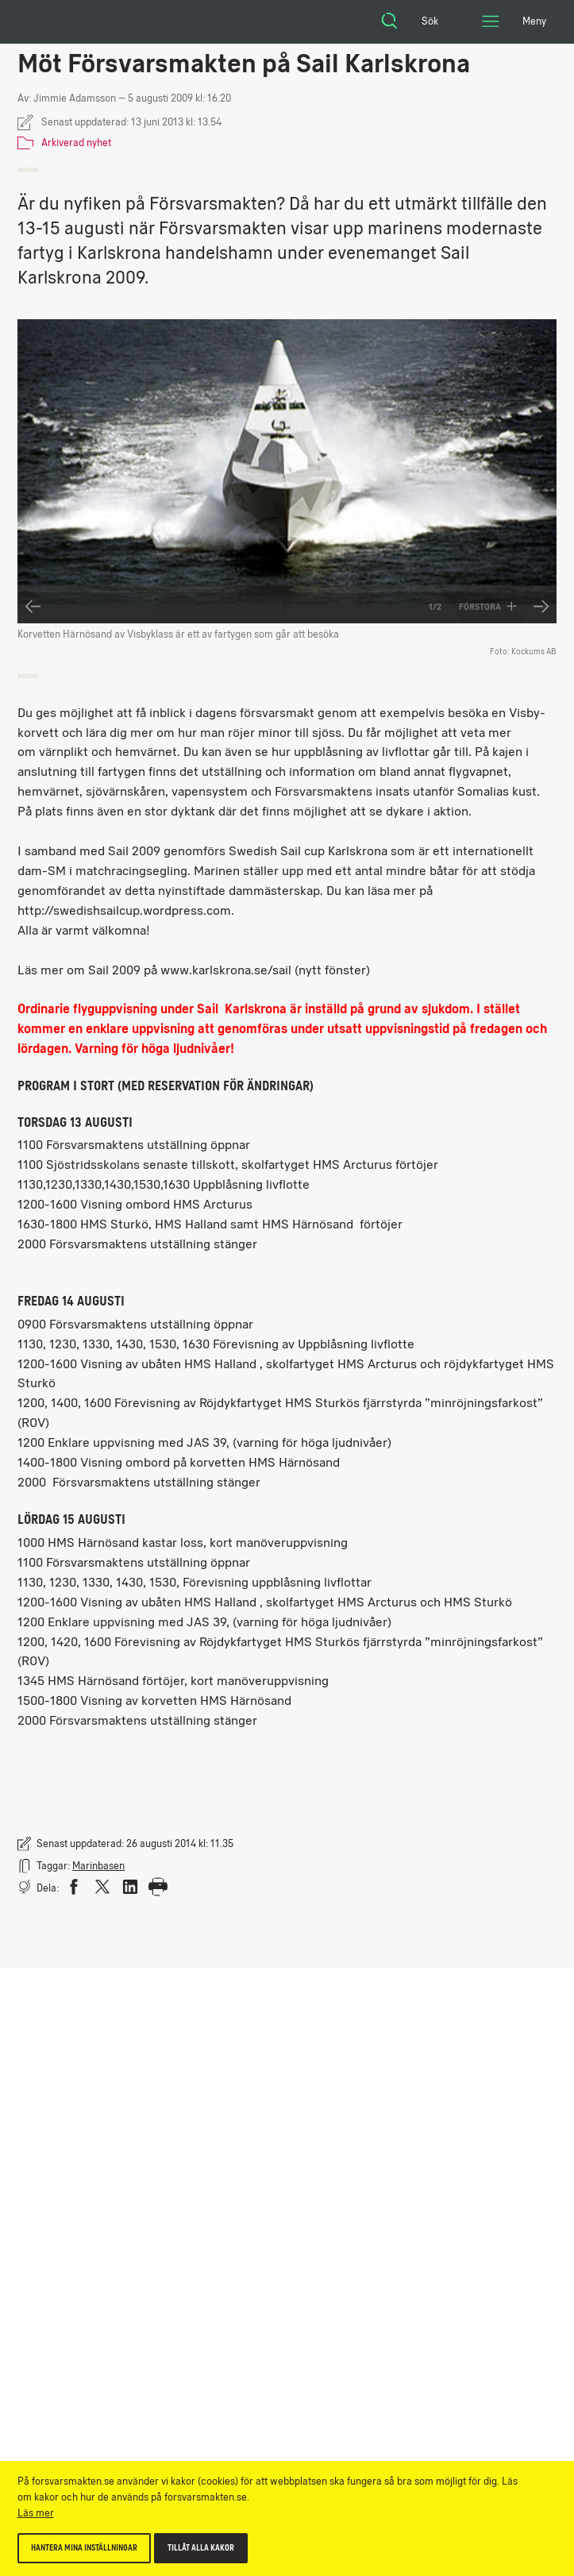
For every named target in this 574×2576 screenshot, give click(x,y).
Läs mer (35, 2513)
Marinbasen (98, 1866)
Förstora (488, 606)
